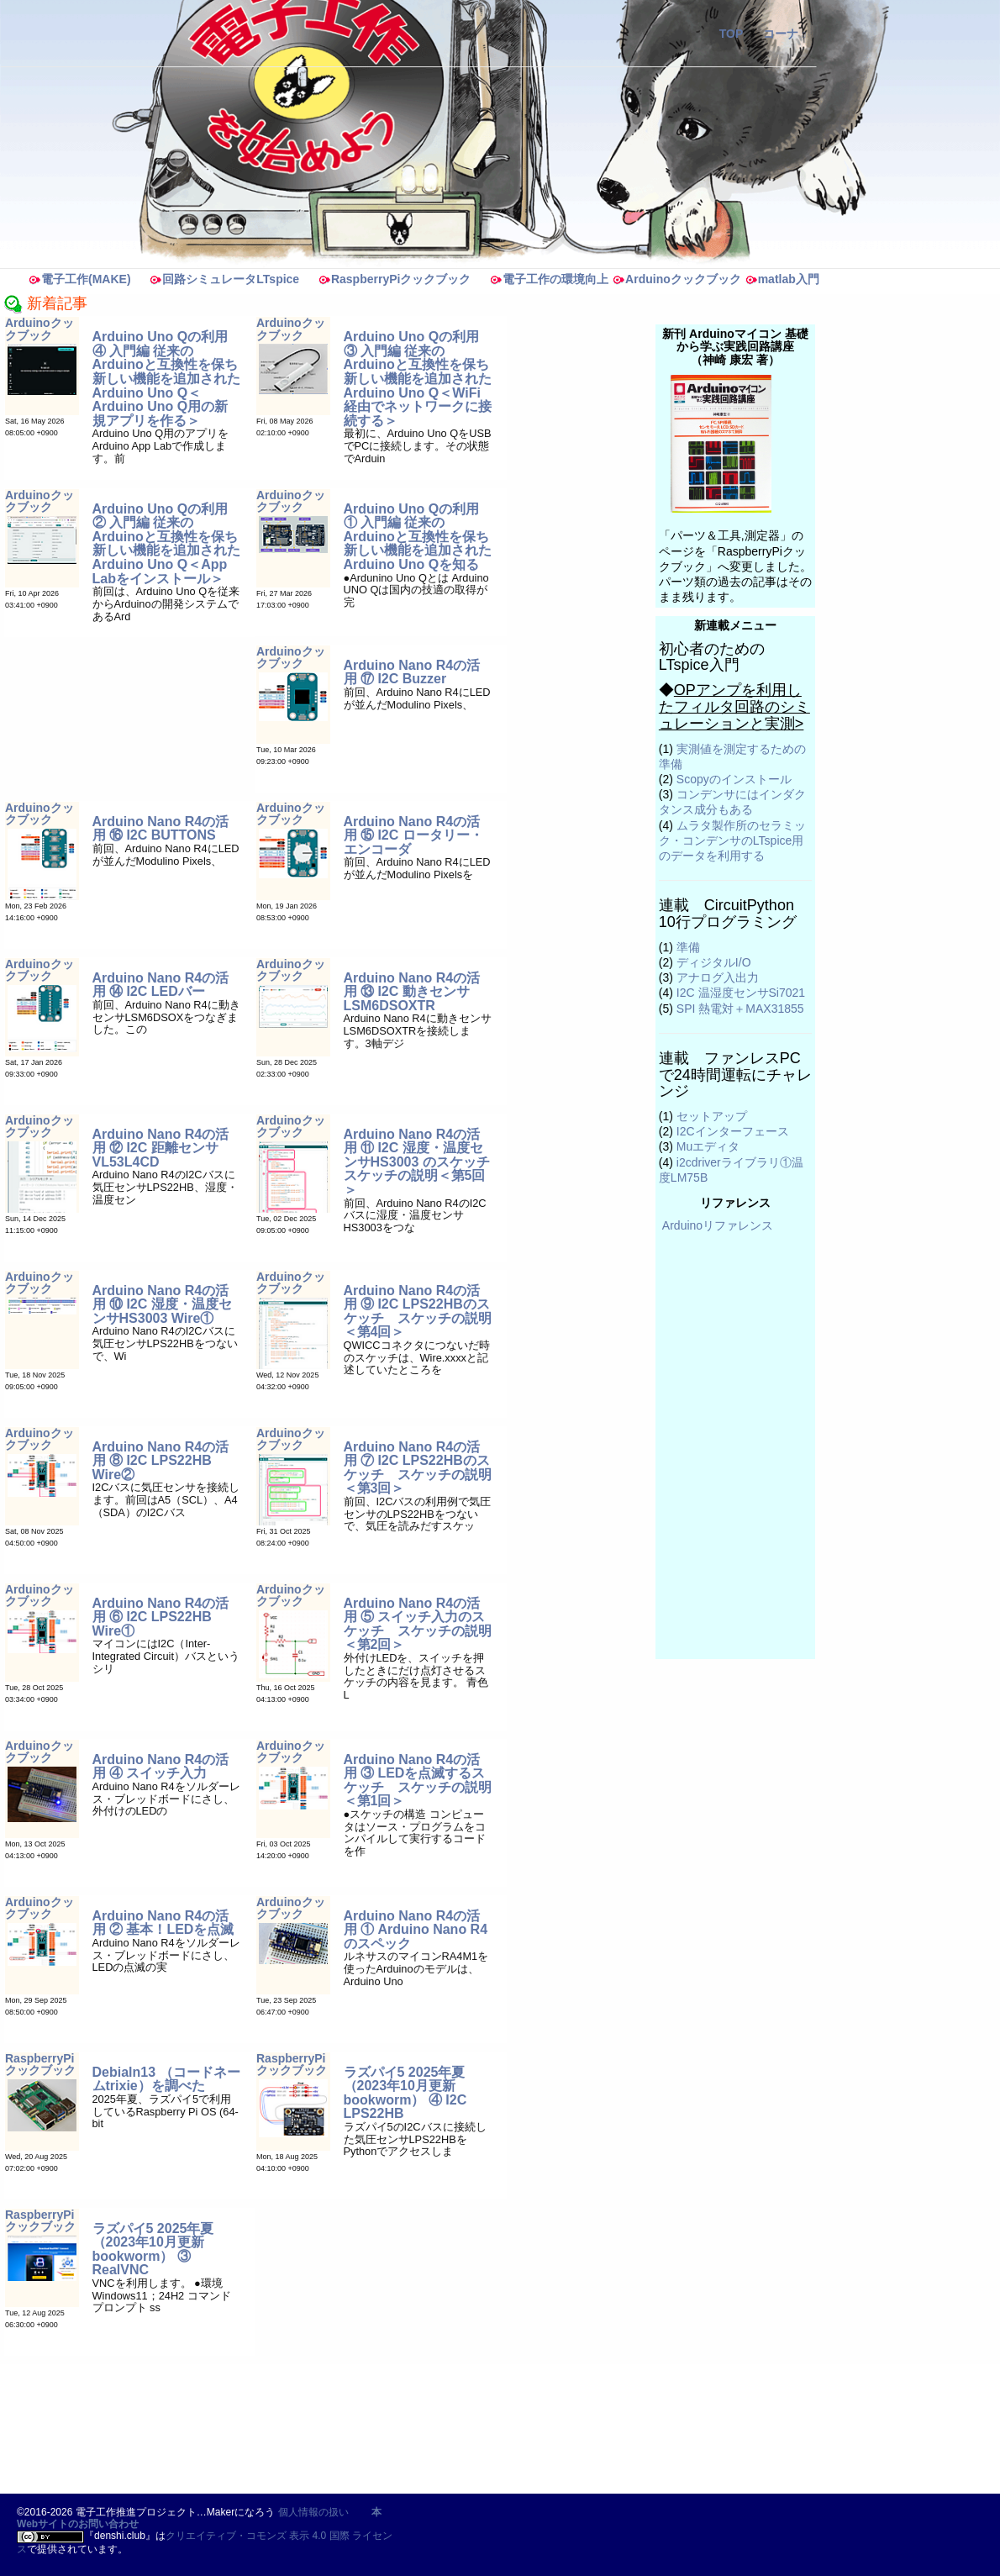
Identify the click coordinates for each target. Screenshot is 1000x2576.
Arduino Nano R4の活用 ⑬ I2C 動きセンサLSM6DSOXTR (412, 992)
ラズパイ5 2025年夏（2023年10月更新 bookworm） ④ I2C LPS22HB (405, 2093)
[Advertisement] (333, 2428)
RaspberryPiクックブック (394, 279)
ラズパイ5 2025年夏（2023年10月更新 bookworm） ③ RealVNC (153, 2249)
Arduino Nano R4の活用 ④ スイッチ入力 (160, 1766)
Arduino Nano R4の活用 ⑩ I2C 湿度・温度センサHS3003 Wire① (162, 1304)
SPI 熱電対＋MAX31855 (740, 1008)
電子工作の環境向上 (548, 279)
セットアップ (711, 1116)
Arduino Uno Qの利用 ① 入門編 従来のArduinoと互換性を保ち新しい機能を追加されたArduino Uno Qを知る (418, 537)
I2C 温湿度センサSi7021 (740, 992)
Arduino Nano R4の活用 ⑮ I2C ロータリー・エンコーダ (413, 835)
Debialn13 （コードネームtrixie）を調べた (166, 2079)
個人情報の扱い (313, 2512)
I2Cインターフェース (732, 1131)
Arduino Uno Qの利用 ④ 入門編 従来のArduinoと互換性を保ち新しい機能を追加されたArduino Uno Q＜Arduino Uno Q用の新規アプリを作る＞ (166, 378)
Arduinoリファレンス (717, 1225)
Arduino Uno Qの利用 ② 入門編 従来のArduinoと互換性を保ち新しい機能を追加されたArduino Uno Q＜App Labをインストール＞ (166, 544)
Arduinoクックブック (676, 279)
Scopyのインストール (734, 779)
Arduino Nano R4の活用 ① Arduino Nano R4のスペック (416, 1930)
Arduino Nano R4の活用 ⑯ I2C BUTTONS (160, 828)
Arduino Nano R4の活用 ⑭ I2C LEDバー (160, 985)
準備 (688, 947)
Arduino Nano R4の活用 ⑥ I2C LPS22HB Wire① (160, 1617)
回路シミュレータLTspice (224, 279)
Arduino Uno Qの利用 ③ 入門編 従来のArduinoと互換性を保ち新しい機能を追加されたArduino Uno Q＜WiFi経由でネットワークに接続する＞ (418, 378)
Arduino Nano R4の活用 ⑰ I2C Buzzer (412, 672)
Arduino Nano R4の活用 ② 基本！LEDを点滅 (163, 1923)
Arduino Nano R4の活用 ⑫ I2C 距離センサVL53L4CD (160, 1148)
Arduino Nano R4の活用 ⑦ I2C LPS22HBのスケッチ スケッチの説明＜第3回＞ (418, 1468)
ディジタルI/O (713, 962)
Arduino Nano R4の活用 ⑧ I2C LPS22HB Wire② (160, 1461)
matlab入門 (782, 279)
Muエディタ (707, 1146)
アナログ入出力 (717, 977)
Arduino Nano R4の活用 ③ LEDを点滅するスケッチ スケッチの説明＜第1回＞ (418, 1780)
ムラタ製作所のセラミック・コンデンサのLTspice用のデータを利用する (732, 840)
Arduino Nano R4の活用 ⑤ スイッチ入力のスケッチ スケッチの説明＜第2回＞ (418, 1624)
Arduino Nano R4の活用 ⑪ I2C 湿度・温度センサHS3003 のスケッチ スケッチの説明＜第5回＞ (423, 1162)
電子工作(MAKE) (79, 279)
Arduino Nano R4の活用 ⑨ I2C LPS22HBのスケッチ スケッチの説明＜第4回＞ (418, 1311)
